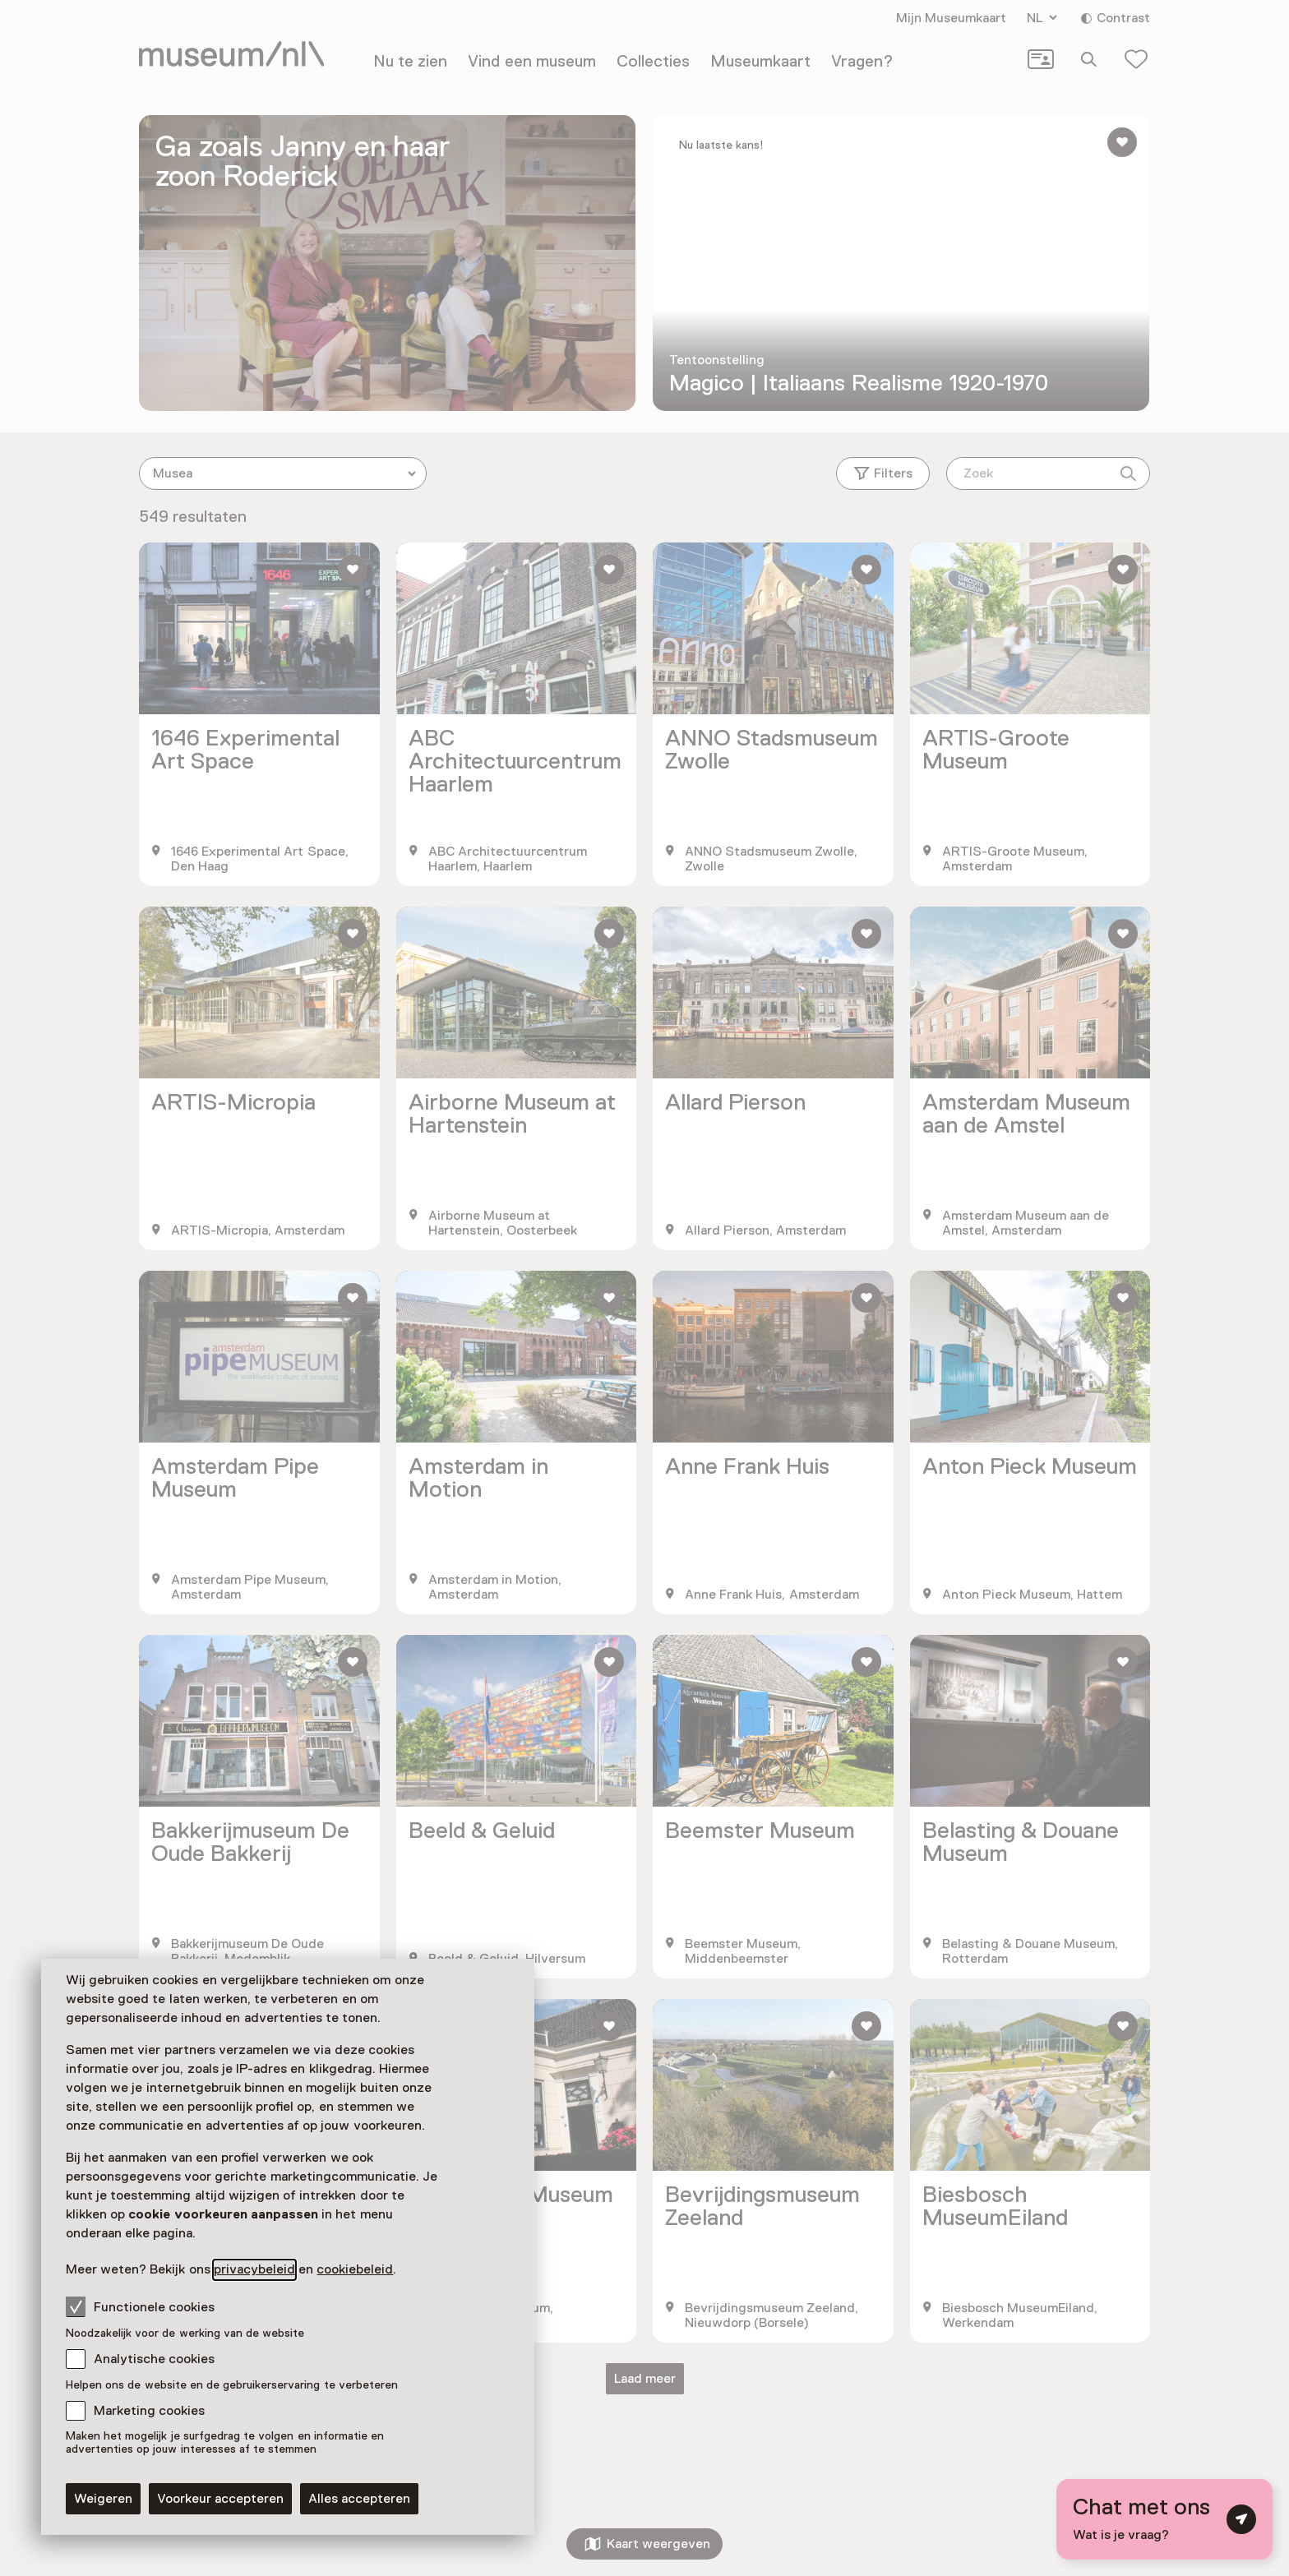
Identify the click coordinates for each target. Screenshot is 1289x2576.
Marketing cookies (149, 2410)
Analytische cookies (154, 2359)
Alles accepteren (359, 2498)
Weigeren (103, 2498)
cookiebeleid (354, 2269)
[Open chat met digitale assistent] (1164, 2519)
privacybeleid (254, 2269)
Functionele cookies (140, 2306)
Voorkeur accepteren (220, 2498)
